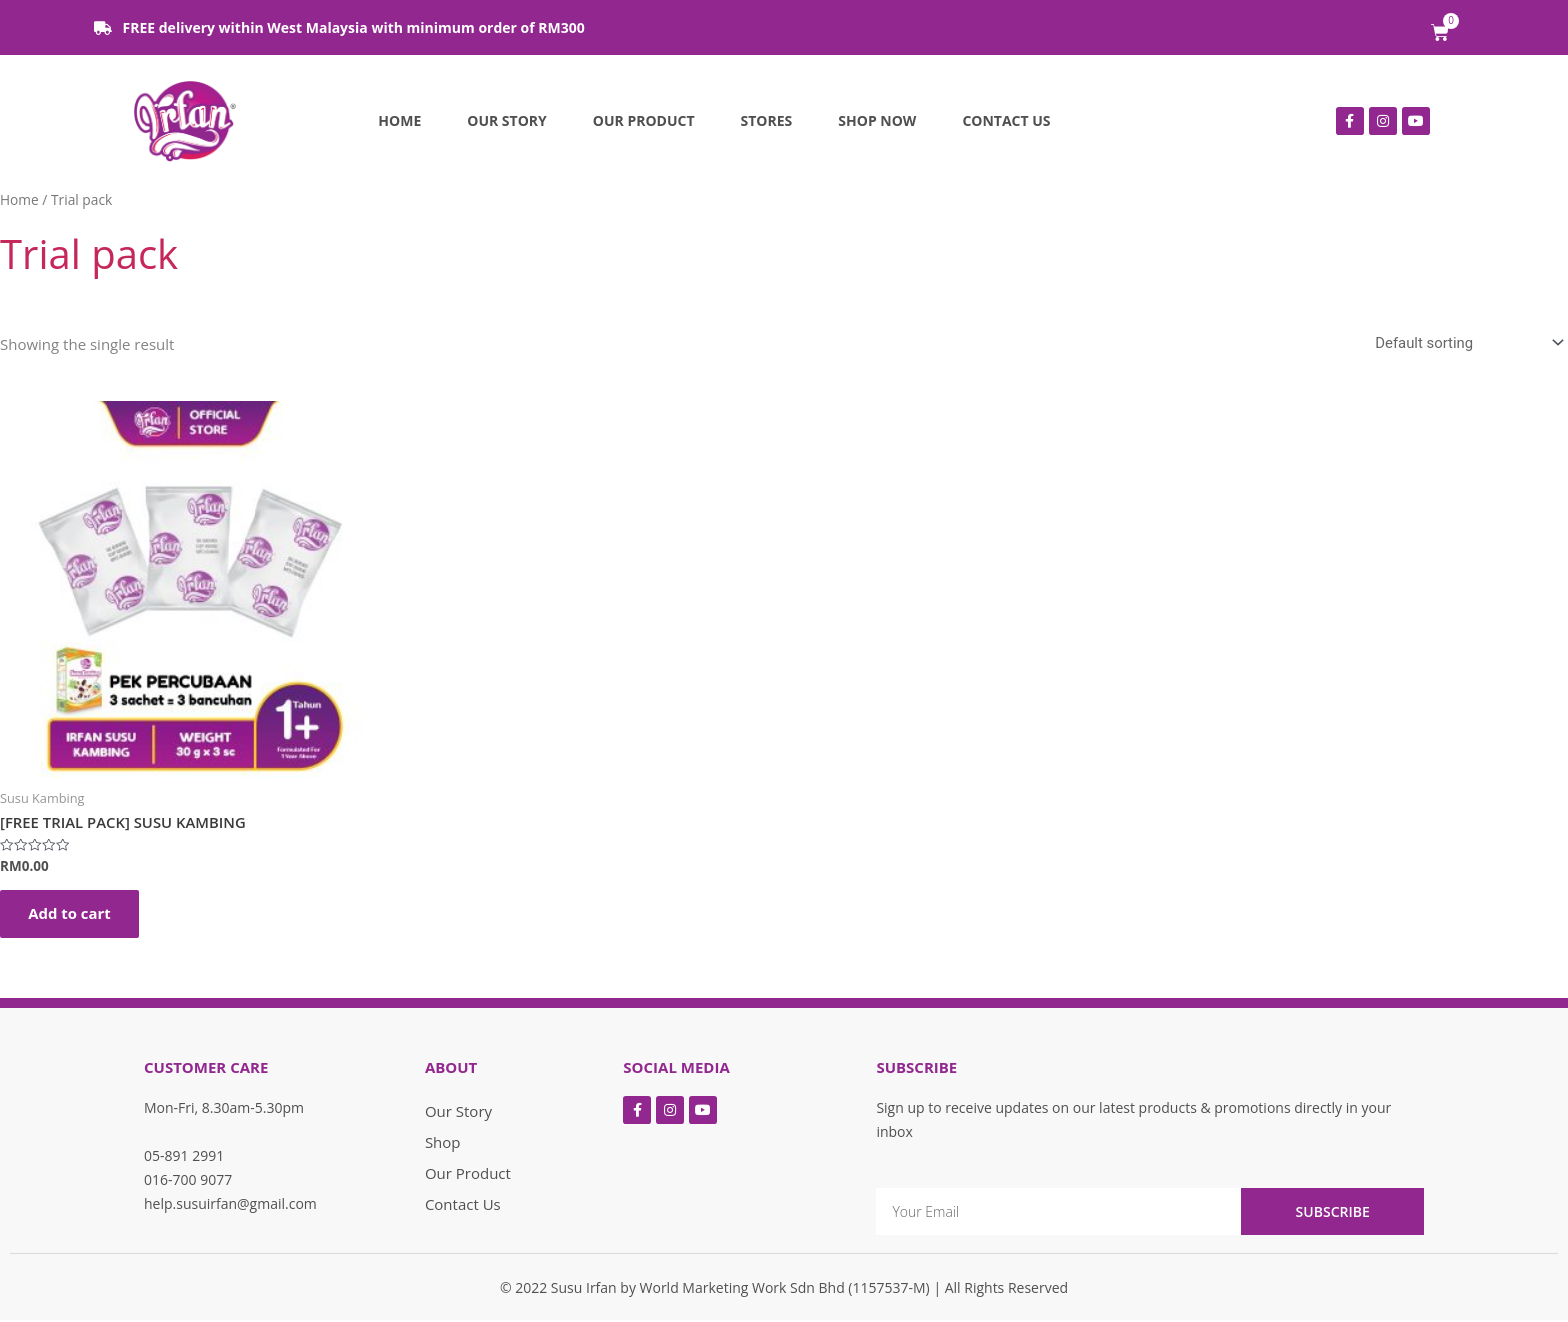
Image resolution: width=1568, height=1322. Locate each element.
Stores (767, 120)
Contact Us (1006, 120)
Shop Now (877, 120)
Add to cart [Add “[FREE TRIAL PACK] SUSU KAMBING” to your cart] (71, 915)
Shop (443, 1144)
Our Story (507, 120)
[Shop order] (1465, 343)
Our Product (644, 120)
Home (399, 120)
